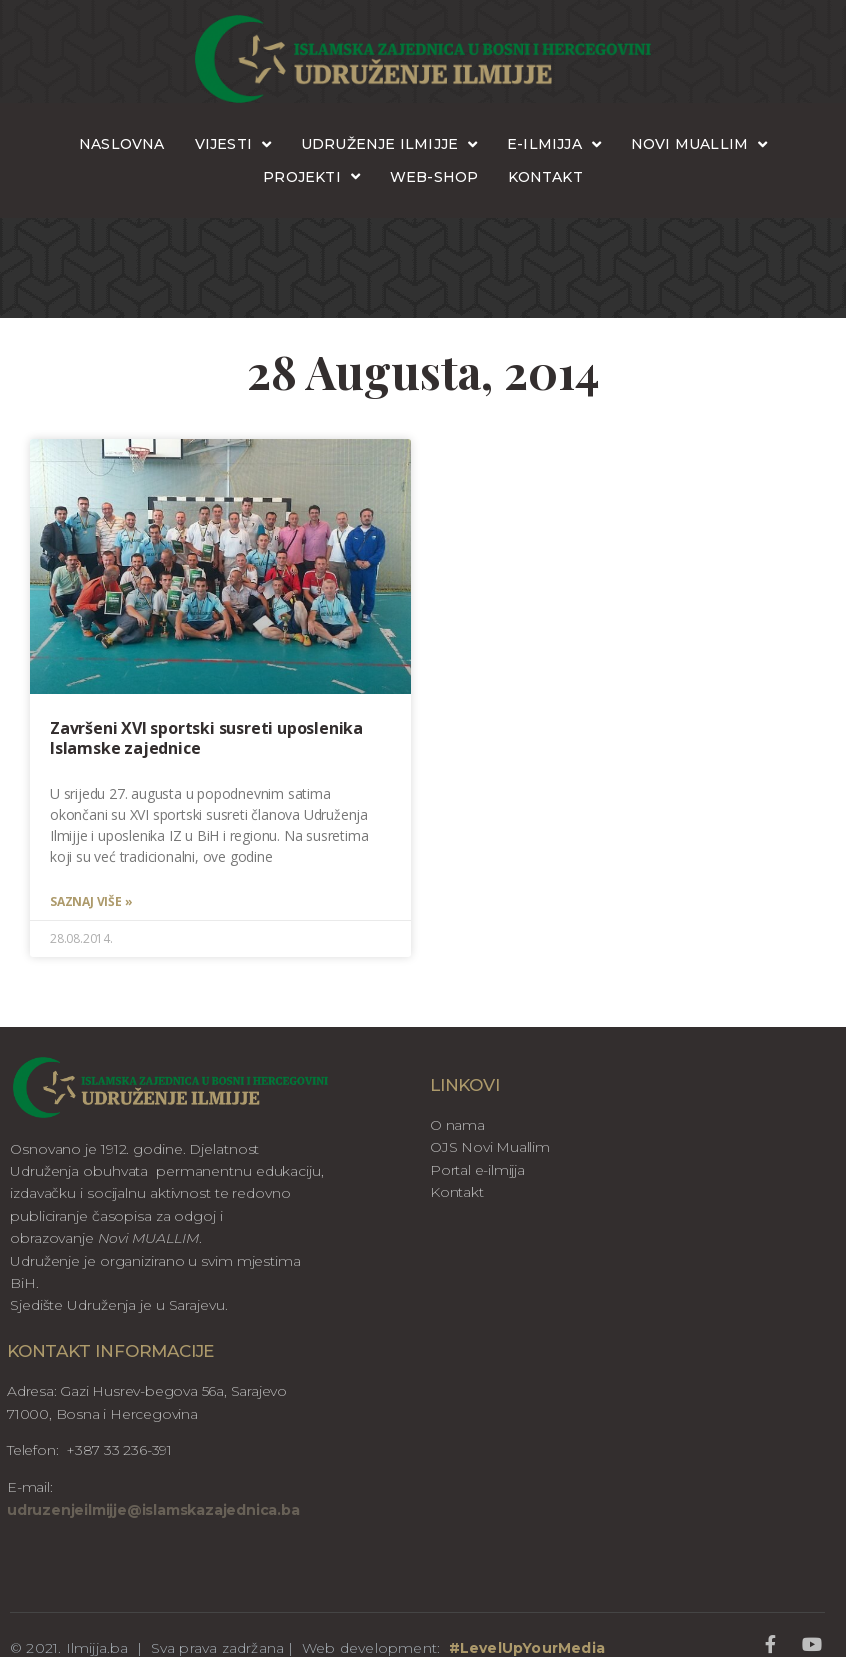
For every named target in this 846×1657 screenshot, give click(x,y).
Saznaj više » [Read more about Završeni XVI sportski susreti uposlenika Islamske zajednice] (91, 902)
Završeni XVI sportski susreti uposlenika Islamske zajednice (206, 737)
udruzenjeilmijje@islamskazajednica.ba (153, 1510)
